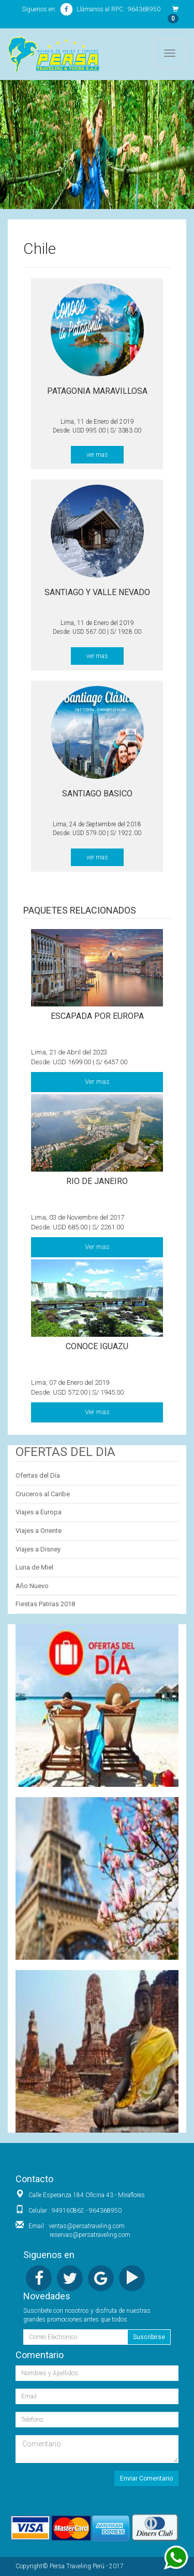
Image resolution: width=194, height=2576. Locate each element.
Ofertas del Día (38, 1475)
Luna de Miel (34, 1567)
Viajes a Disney (38, 1549)
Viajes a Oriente (39, 1530)
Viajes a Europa (39, 1512)
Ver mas (97, 1081)
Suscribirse (149, 2337)
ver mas (97, 454)
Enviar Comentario (146, 2478)
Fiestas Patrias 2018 (45, 1604)
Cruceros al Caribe (43, 1494)
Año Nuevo (32, 1586)
